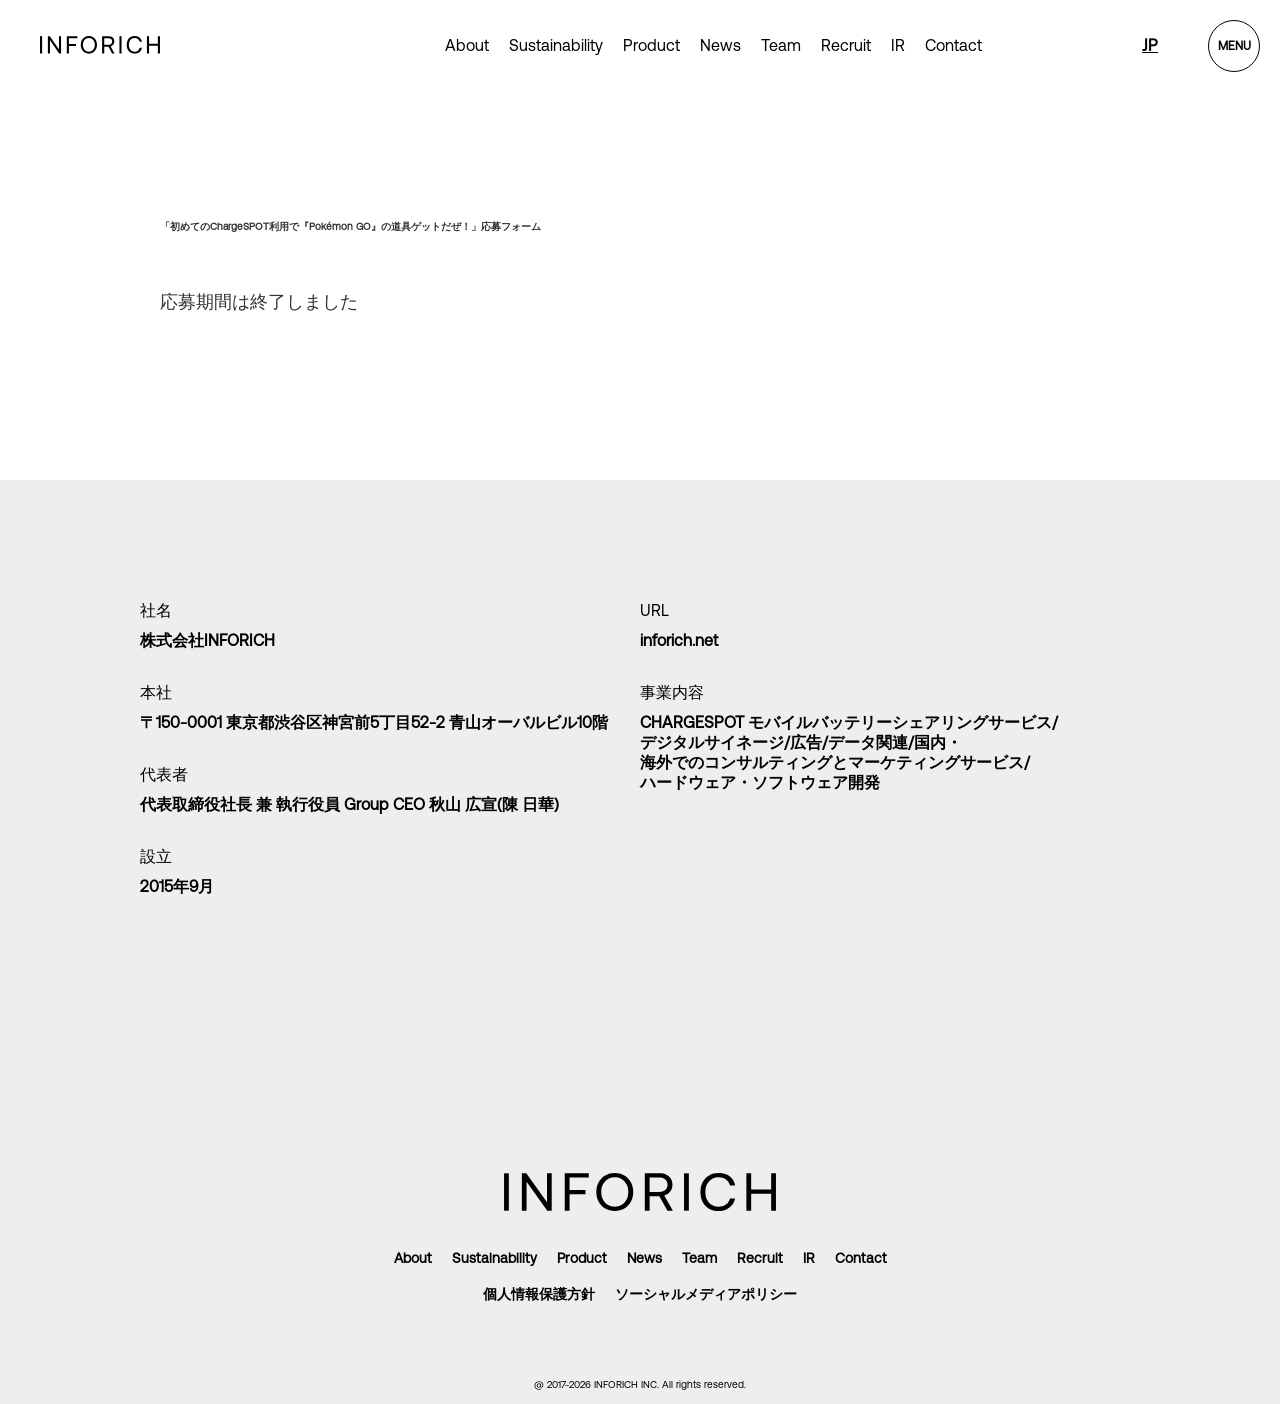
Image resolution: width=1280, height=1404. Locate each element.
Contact (953, 45)
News (720, 45)
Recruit (846, 45)
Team (781, 45)
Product (582, 1258)
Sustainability (556, 45)
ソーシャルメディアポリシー (706, 1294)
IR (898, 45)
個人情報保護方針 (539, 1294)
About (467, 45)
